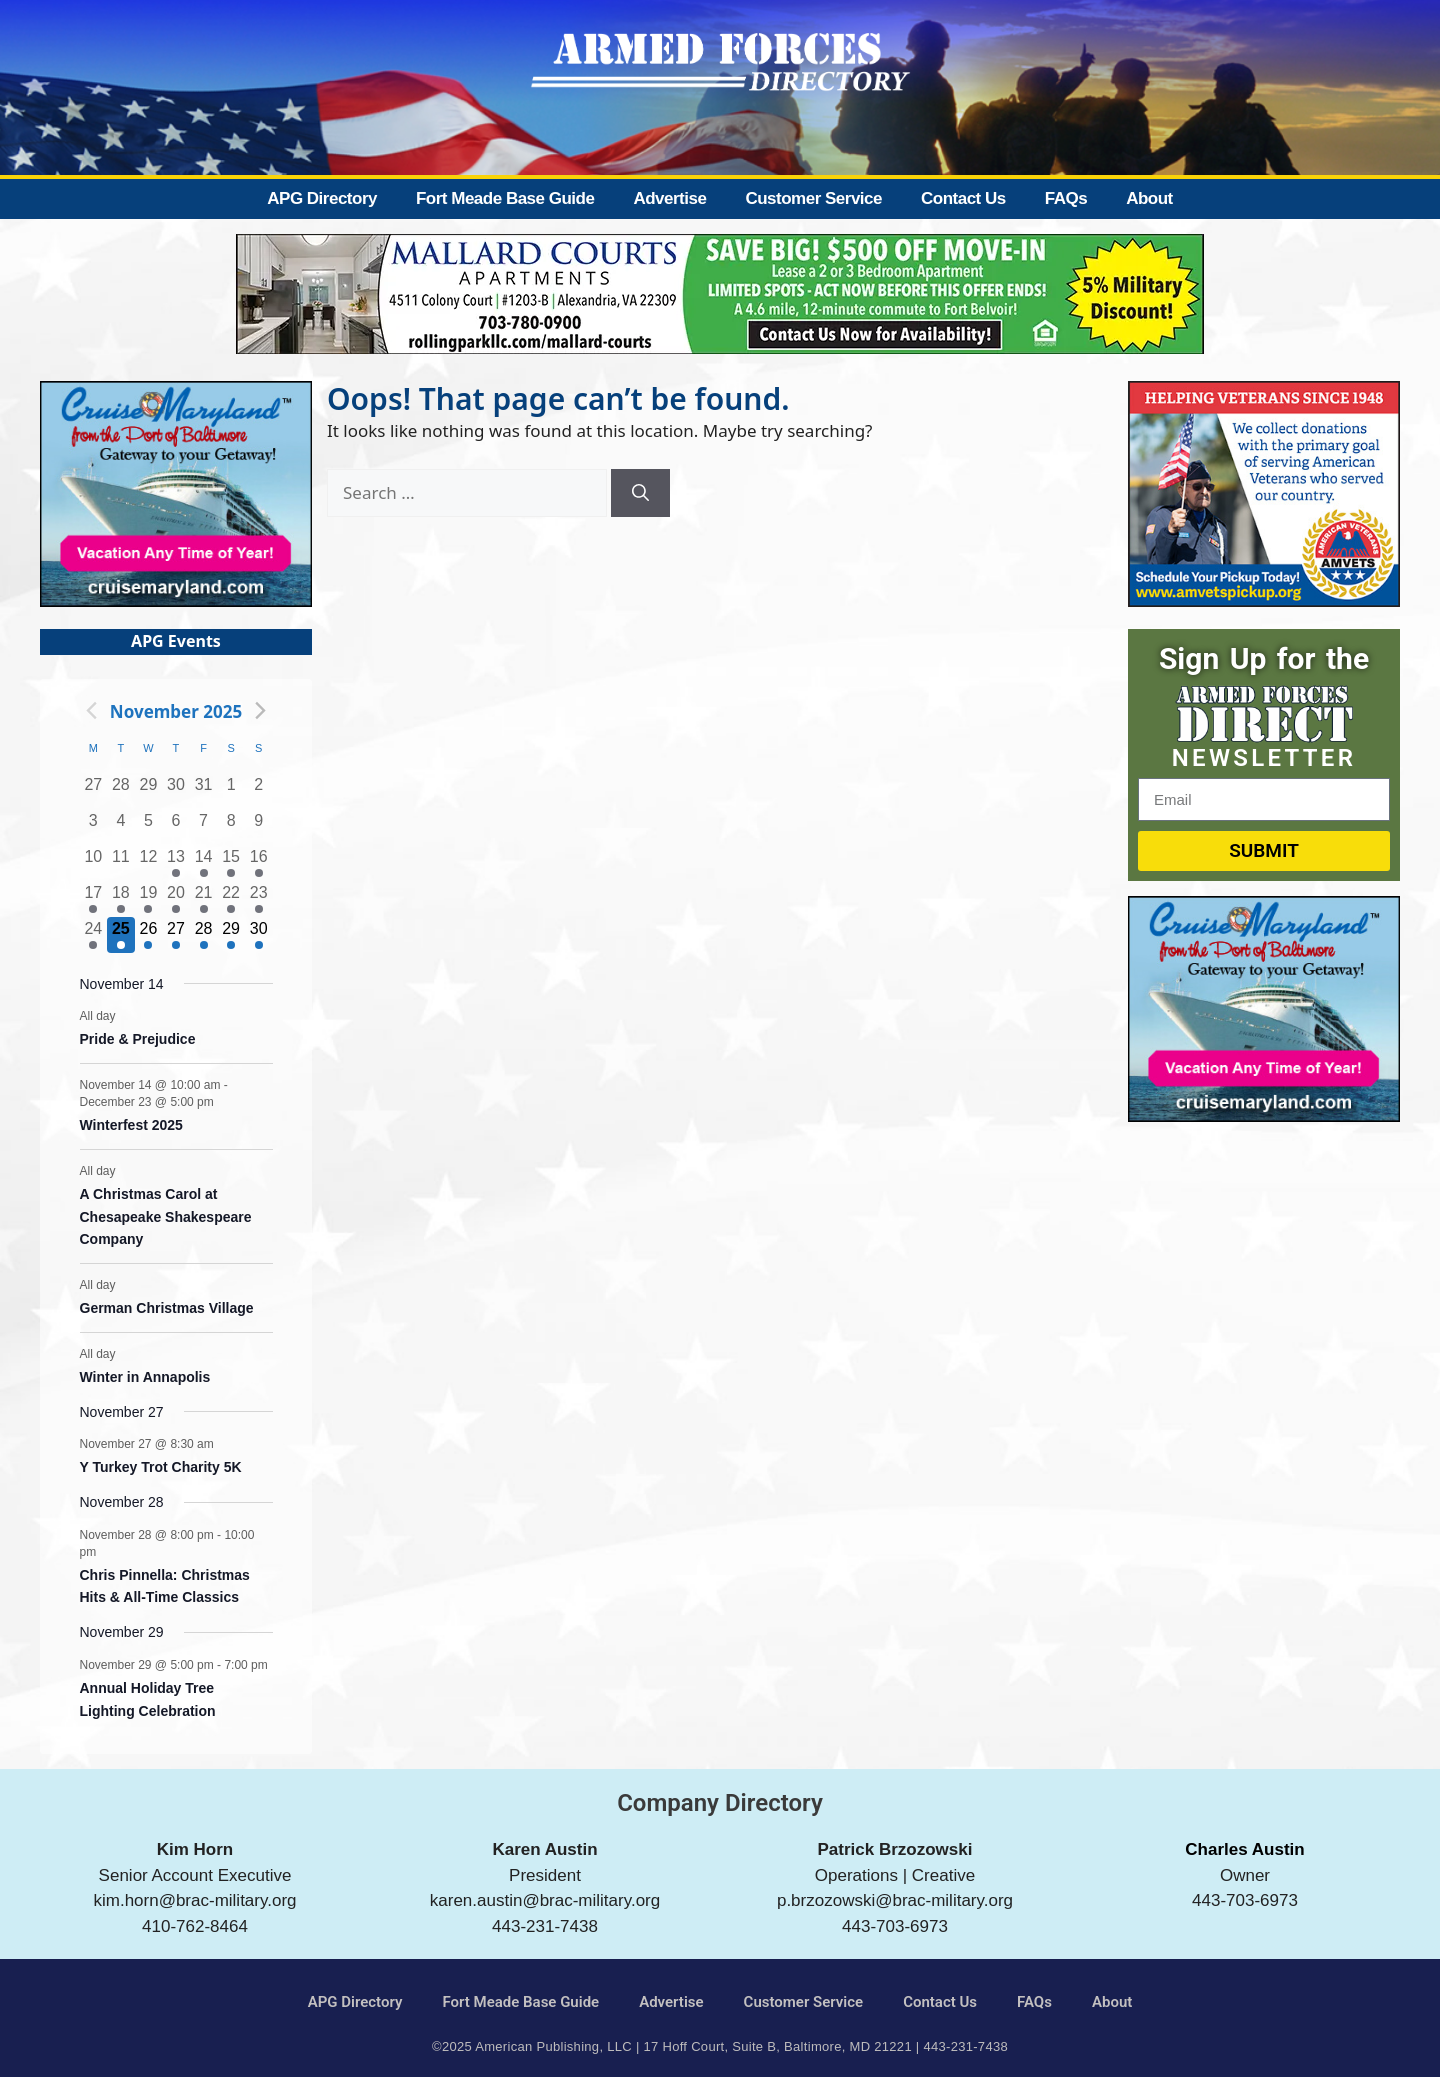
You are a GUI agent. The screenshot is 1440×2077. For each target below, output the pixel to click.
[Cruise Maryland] (176, 600)
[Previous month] (92, 711)
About (1149, 198)
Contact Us (963, 198)
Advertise (669, 198)
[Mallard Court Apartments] (720, 347)
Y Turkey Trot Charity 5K (161, 1467)
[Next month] (260, 711)
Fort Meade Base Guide (505, 198)
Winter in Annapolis (145, 1377)
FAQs (1066, 198)
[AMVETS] (1264, 600)
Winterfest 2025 (131, 1125)
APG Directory (322, 198)
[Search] (640, 493)
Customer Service (813, 198)
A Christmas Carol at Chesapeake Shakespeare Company (166, 1216)
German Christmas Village (167, 1308)
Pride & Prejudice (138, 1039)
